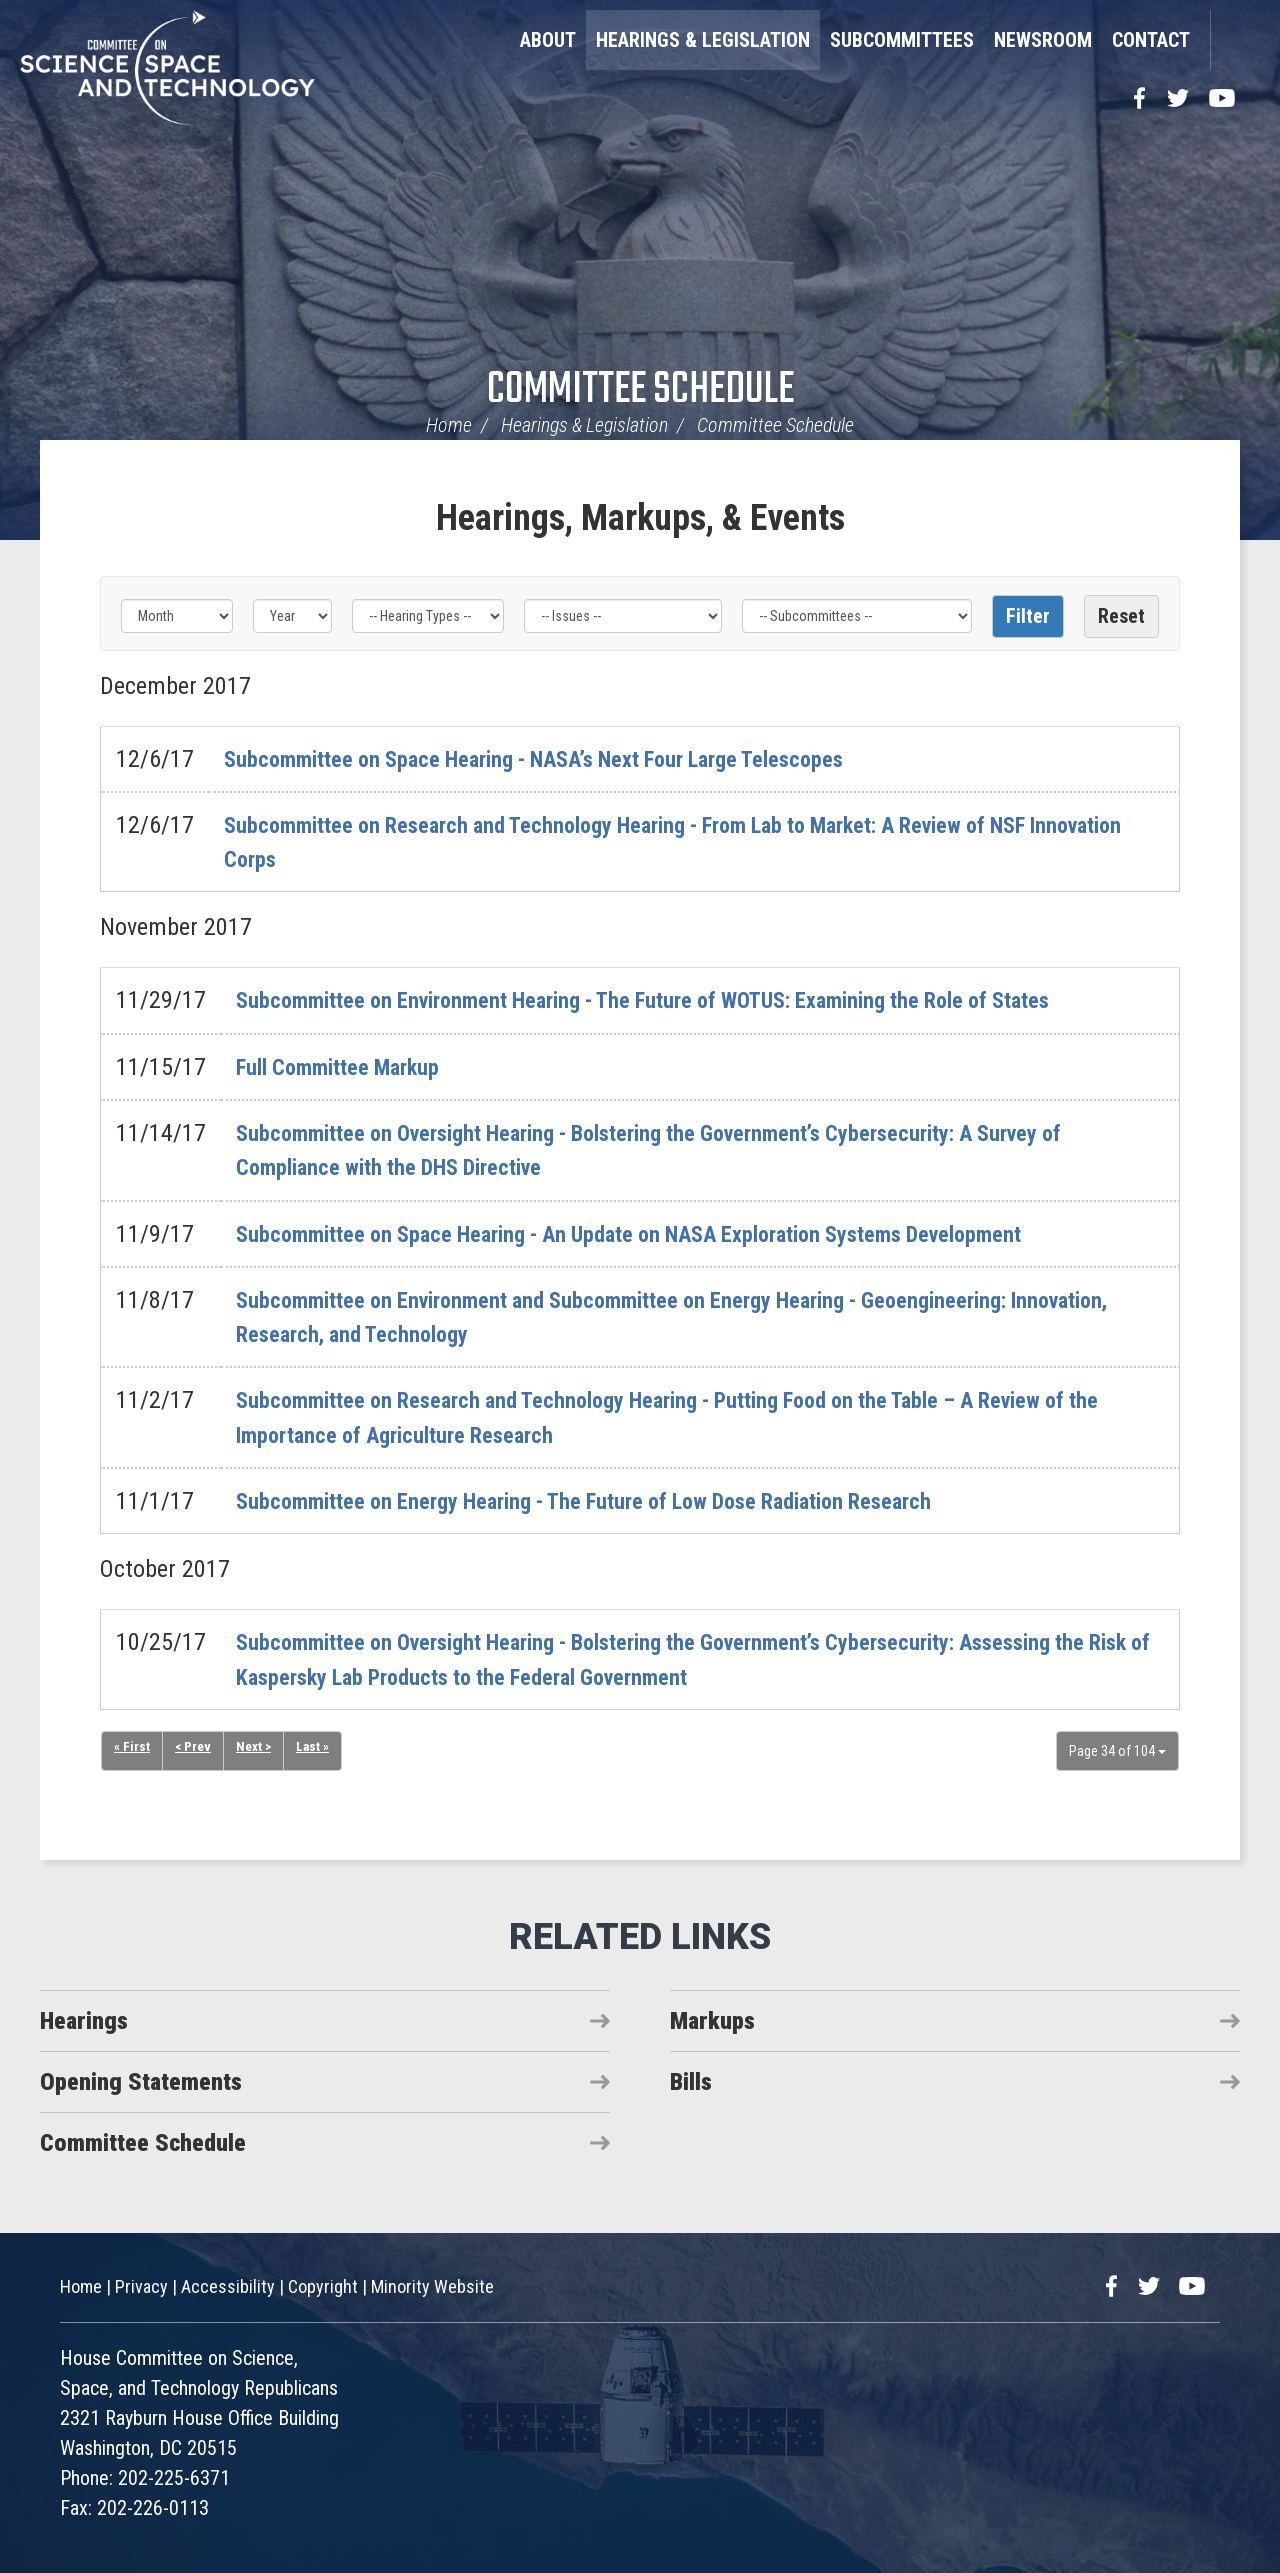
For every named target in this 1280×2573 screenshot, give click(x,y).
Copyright (323, 2286)
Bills (691, 2082)
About (548, 40)
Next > (256, 1748)
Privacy (141, 2286)
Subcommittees (902, 40)
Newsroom (1043, 40)
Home (449, 425)
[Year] (292, 616)
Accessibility (228, 2286)
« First (132, 1748)
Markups (712, 2021)
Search (1235, 40)
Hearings (84, 2021)
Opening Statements (141, 2082)
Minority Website (432, 2286)
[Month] (177, 616)
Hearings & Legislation (703, 40)
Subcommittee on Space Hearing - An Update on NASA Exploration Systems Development (669, 1234)
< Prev (194, 1748)
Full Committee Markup (348, 1067)
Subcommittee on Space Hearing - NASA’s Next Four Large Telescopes (566, 759)
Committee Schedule (640, 390)
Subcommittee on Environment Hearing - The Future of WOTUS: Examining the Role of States (683, 1000)
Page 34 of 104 (1117, 1751)
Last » (317, 1748)
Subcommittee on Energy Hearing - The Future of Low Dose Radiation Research (617, 1501)
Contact (1151, 40)
